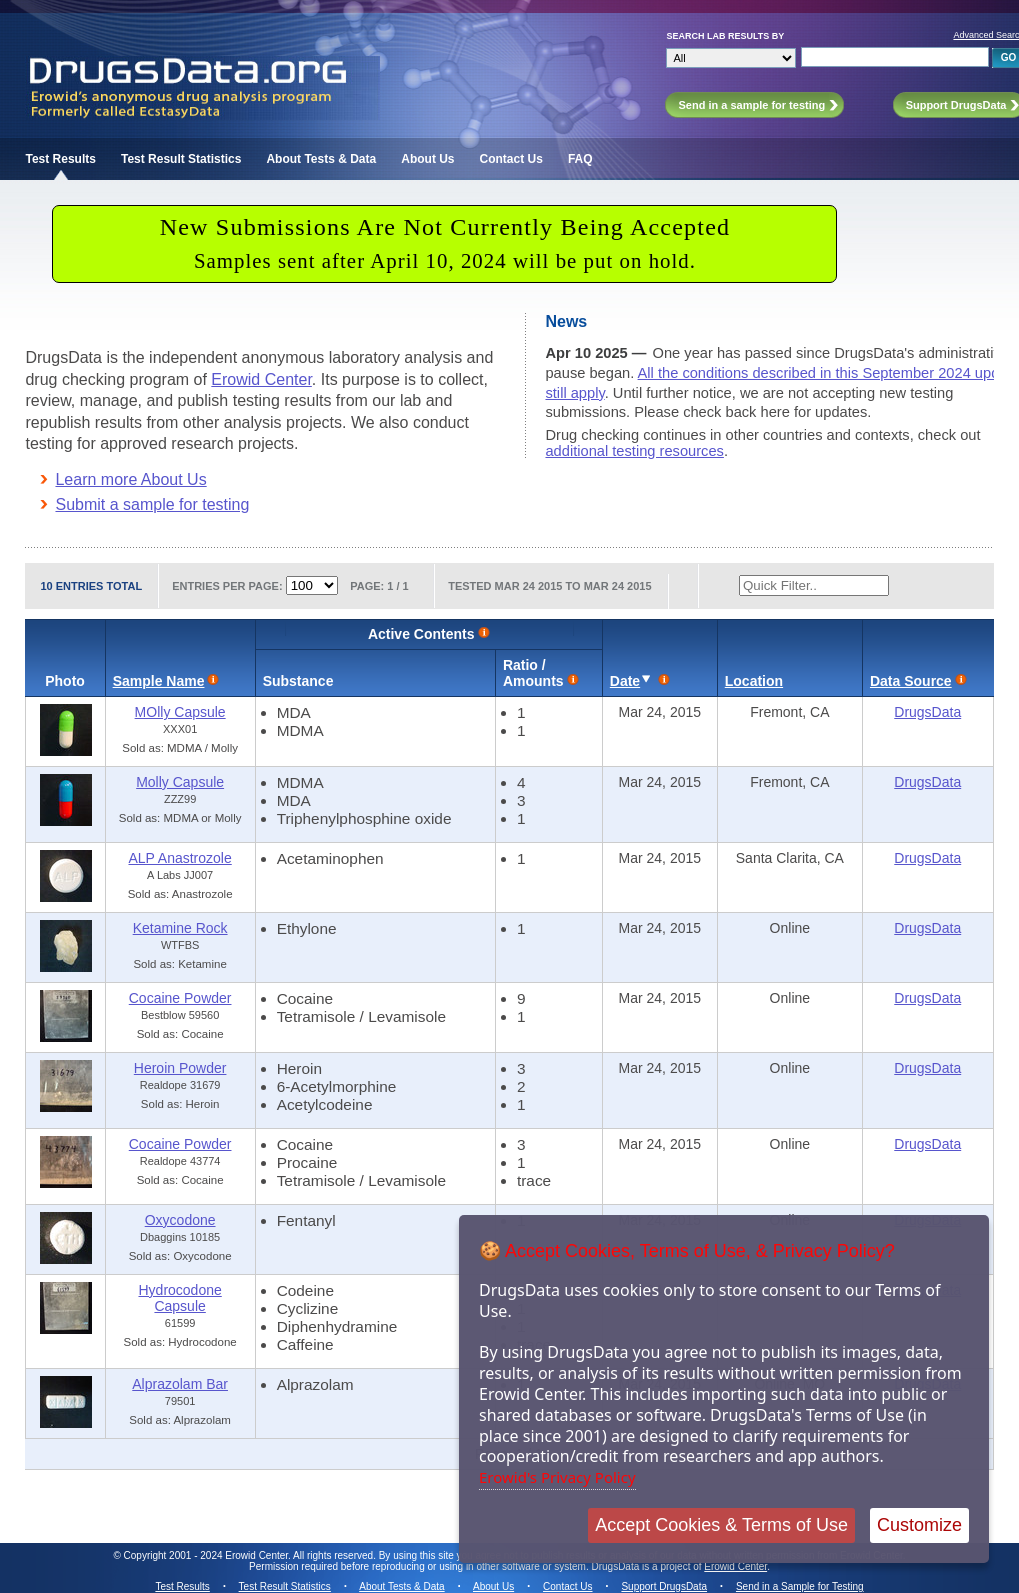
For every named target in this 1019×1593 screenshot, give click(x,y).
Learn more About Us (130, 479)
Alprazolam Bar (180, 1384)
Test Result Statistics (181, 159)
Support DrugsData (664, 1586)
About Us (427, 159)
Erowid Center (261, 379)
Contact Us (511, 159)
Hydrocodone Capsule (179, 1298)
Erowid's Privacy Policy (557, 1477)
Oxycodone (180, 1220)
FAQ (580, 159)
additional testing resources (634, 451)
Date (625, 681)
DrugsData (927, 712)
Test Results (60, 159)
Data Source (911, 681)
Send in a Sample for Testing (800, 1586)
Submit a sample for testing (152, 504)
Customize (919, 1525)
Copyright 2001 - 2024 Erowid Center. (207, 1555)
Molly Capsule (180, 782)
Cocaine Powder (180, 998)
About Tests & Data (321, 159)
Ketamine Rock (180, 928)
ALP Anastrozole (179, 858)
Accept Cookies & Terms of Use (721, 1525)
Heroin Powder (180, 1068)
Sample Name (159, 681)
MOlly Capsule (180, 712)
